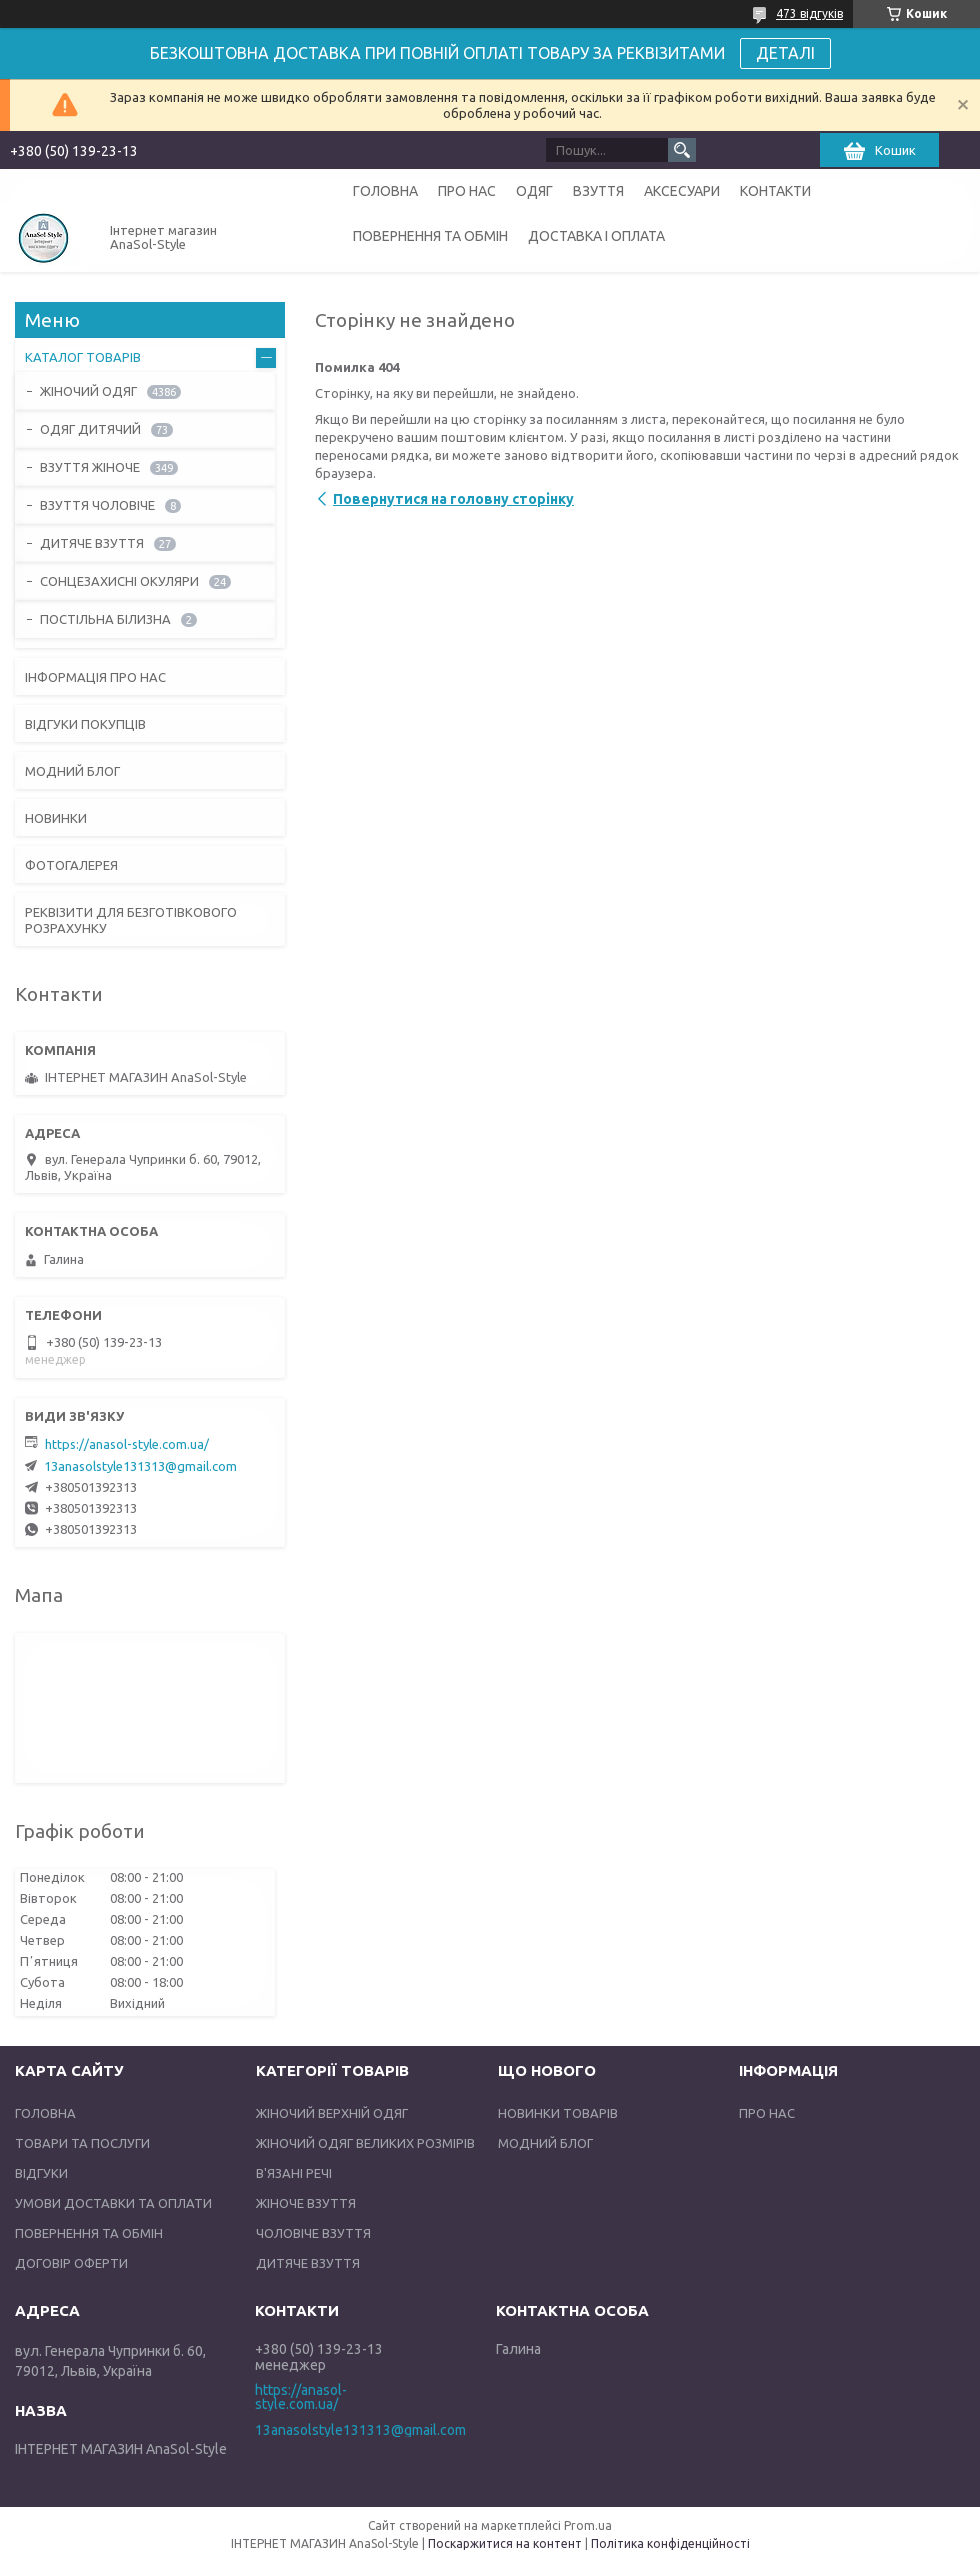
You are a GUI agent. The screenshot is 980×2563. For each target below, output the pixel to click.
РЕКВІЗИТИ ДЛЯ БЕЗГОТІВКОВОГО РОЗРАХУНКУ (131, 920)
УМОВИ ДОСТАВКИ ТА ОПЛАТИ (113, 2203)
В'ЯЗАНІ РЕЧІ (294, 2173)
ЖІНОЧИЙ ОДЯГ (88, 391)
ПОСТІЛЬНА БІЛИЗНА (105, 619)
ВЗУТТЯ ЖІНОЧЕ (90, 467)
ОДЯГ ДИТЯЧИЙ (90, 429)
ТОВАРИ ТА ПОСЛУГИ (82, 2143)
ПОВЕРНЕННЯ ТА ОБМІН (430, 236)
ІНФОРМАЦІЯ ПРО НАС (95, 677)
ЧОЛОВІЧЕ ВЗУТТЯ (313, 2233)
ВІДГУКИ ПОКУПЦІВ (85, 724)
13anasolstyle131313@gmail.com (140, 1466)
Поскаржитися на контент (505, 2543)
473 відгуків (809, 13)
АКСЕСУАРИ (682, 191)
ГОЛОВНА (385, 191)
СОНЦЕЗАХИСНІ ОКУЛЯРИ (119, 581)
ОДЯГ (534, 191)
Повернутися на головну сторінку (453, 499)
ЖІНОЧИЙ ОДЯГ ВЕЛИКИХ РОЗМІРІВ (365, 2143)
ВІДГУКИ (41, 2173)
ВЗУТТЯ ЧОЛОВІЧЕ (97, 505)
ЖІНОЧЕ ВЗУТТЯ (306, 2203)
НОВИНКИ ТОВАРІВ (558, 2113)
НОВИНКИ (56, 818)
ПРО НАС (467, 191)
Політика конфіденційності (670, 2543)
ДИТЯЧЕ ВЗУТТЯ (92, 543)
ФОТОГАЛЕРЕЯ (71, 865)
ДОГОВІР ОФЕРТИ (71, 2263)
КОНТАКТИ (775, 191)
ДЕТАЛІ (785, 53)
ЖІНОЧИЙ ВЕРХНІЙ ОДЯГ (332, 2113)
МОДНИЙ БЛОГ (72, 771)
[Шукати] (682, 150)
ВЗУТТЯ (598, 191)
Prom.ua (588, 2525)
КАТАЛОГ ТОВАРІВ (83, 357)
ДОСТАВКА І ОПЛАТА (596, 236)
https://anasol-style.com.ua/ (127, 1444)
